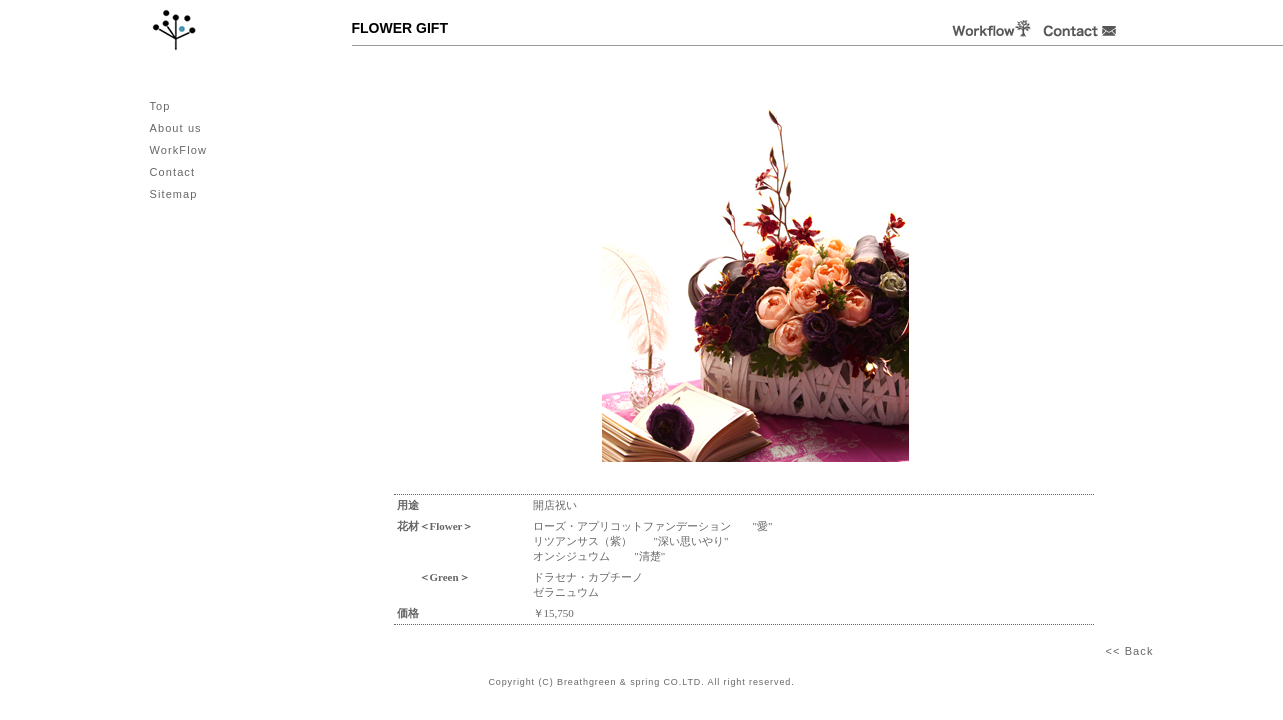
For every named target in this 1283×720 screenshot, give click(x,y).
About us (176, 128)
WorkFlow (179, 150)
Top (160, 106)
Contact (173, 172)
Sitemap (174, 194)
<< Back (1129, 651)
